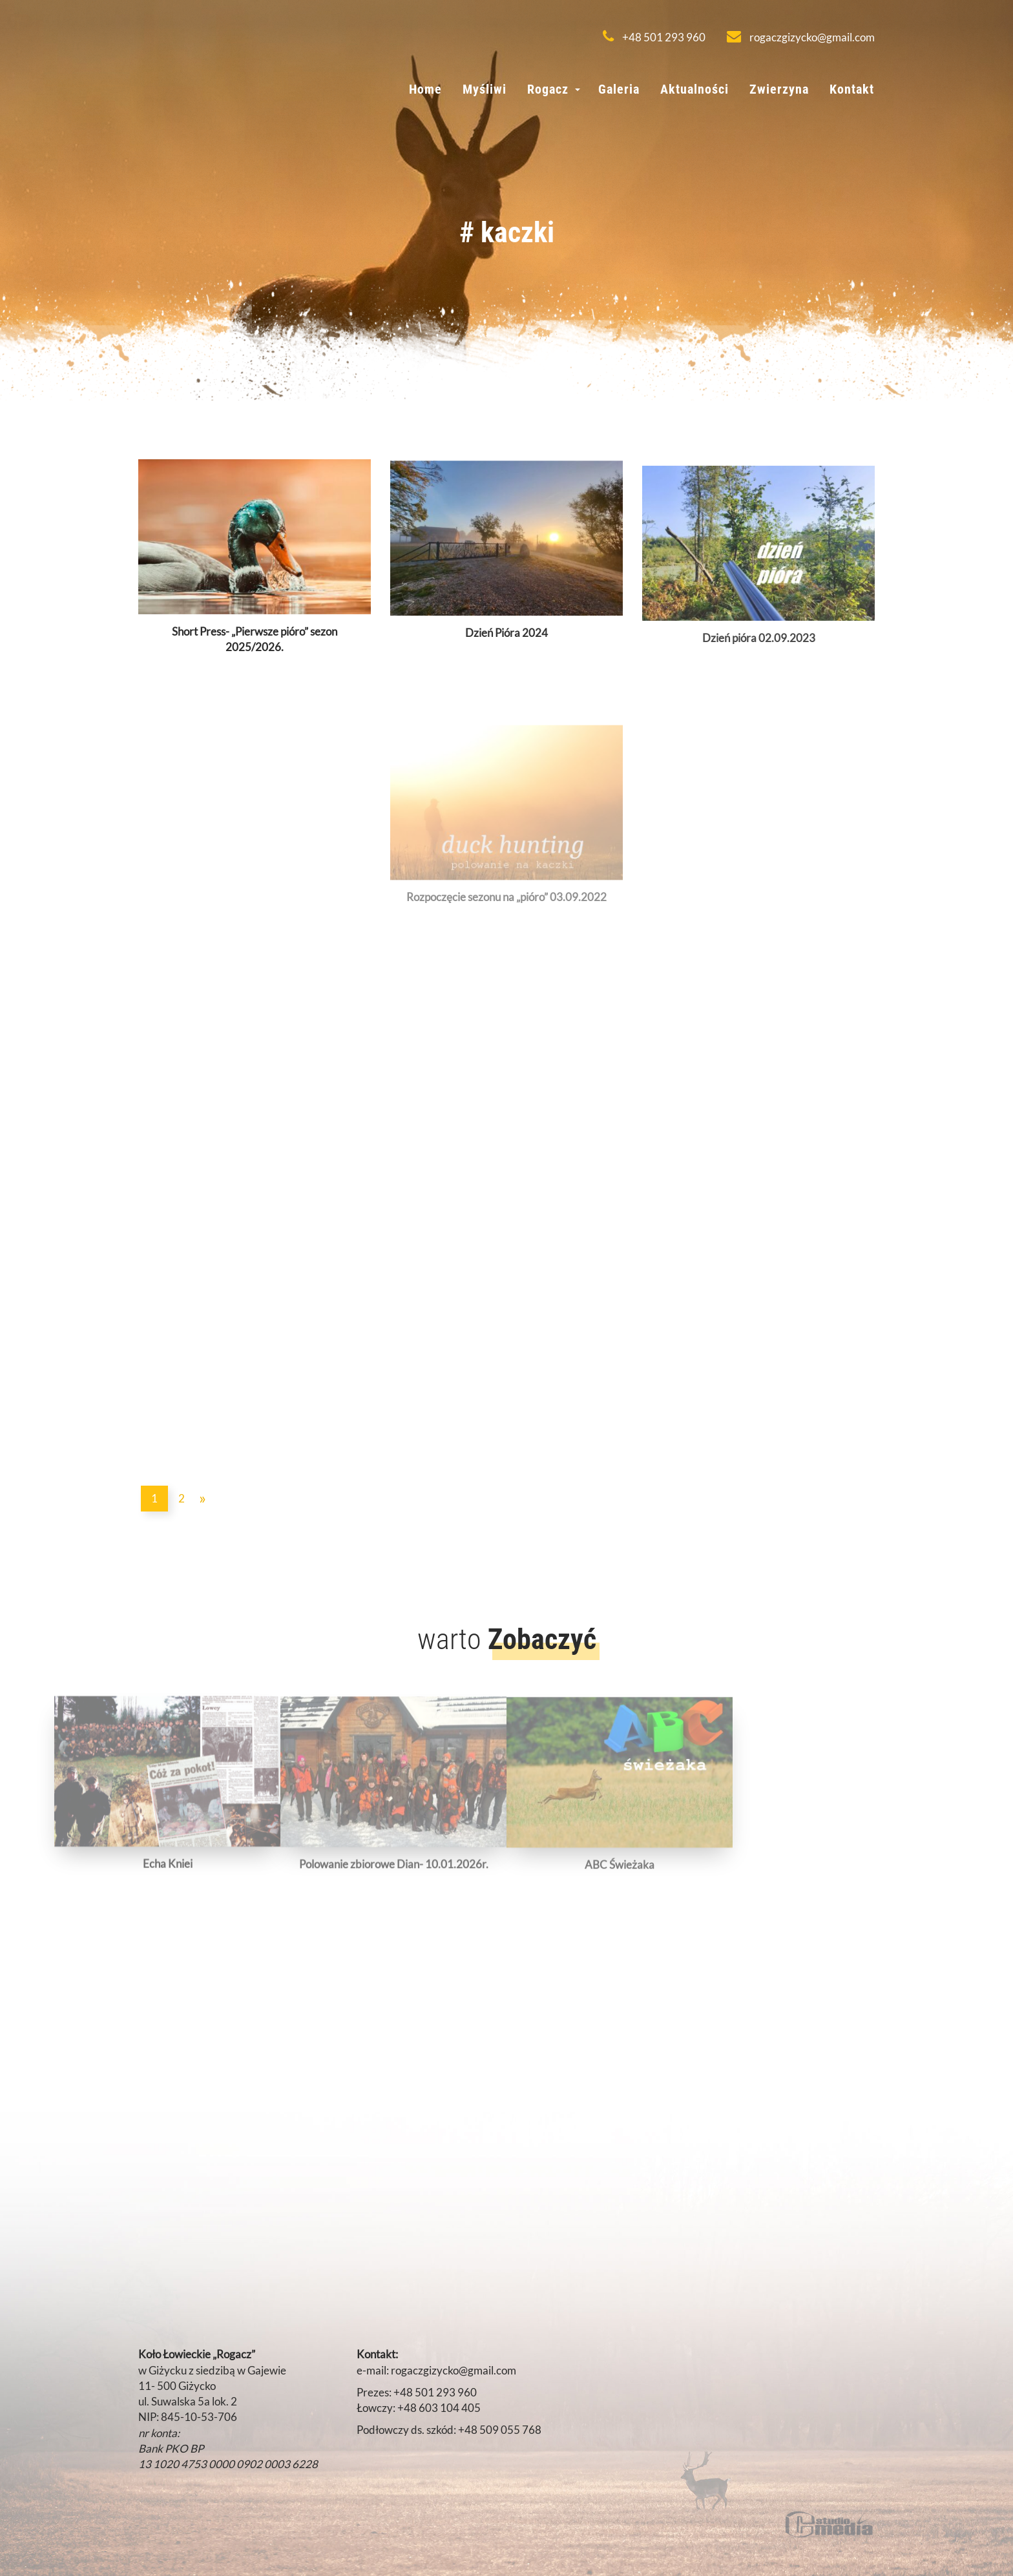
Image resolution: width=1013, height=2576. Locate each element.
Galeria (619, 89)
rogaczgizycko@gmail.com (801, 37)
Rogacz (548, 89)
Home (425, 89)
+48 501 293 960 (654, 37)
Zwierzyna (779, 89)
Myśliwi (484, 89)
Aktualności (694, 89)
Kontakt (852, 89)
